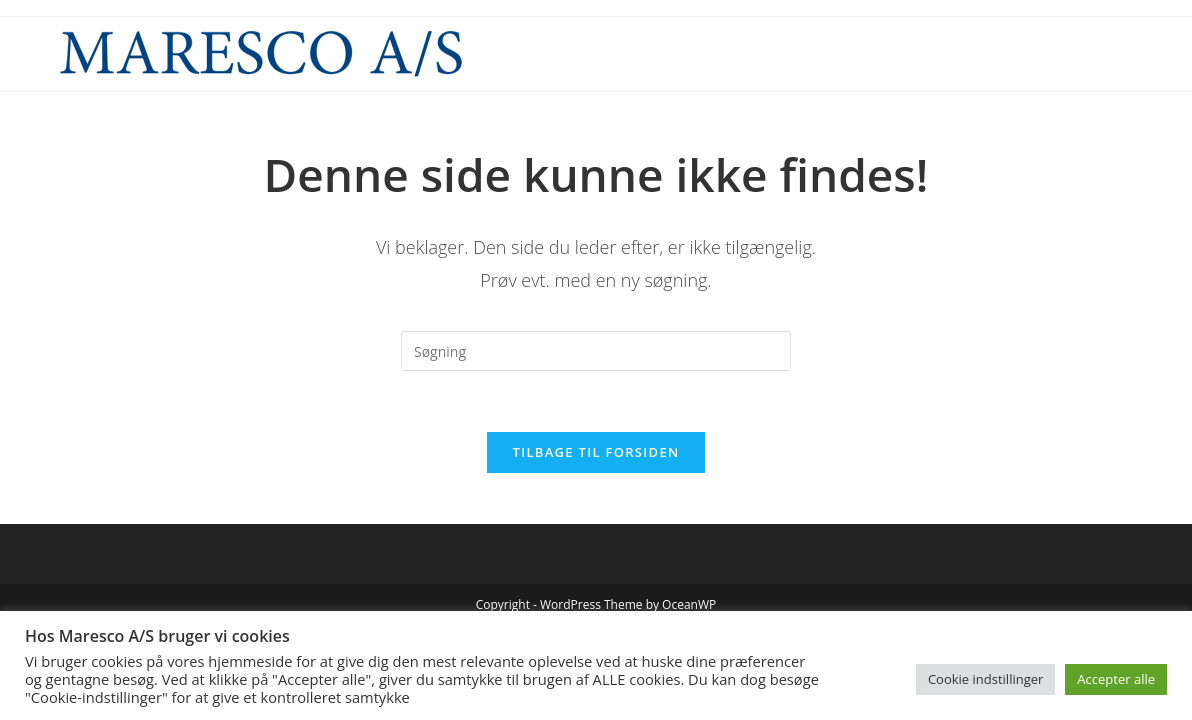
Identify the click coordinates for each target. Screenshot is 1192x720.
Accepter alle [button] (1116, 679)
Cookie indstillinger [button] (985, 679)
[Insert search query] (596, 351)
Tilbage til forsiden (596, 452)
